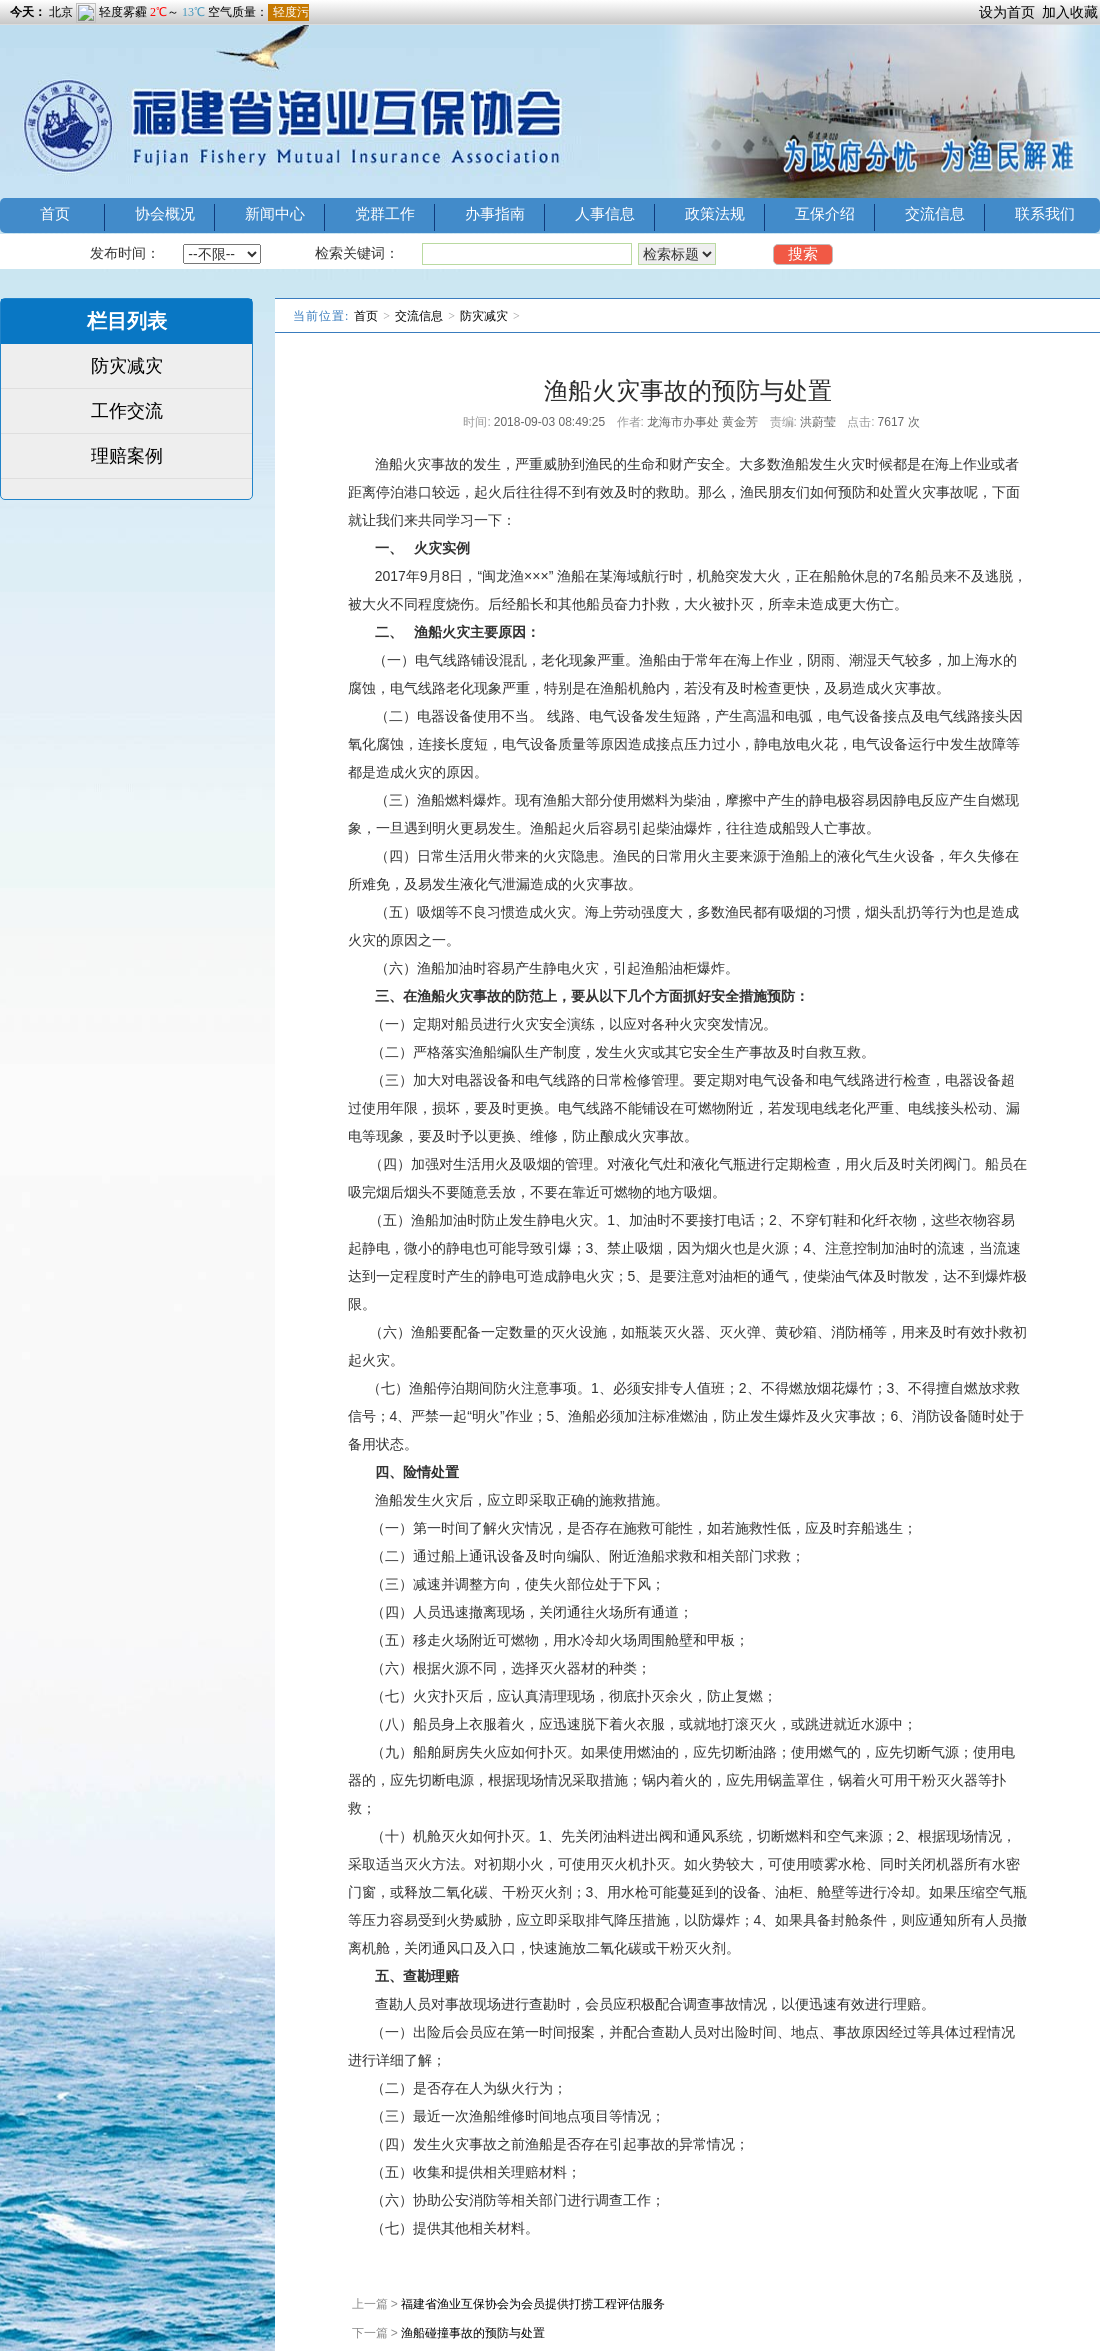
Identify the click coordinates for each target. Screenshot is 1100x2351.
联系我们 (1045, 213)
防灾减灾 (127, 366)
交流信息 (935, 213)
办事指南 (495, 213)
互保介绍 (825, 213)
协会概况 (165, 213)
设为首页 (1007, 12)
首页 (55, 213)
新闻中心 (275, 213)
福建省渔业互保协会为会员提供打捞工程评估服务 (533, 2304)
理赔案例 (127, 456)
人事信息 (605, 213)
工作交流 (127, 411)
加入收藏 (1070, 12)
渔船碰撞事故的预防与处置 (473, 2333)
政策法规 (715, 213)
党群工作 (385, 213)
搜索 (803, 253)
